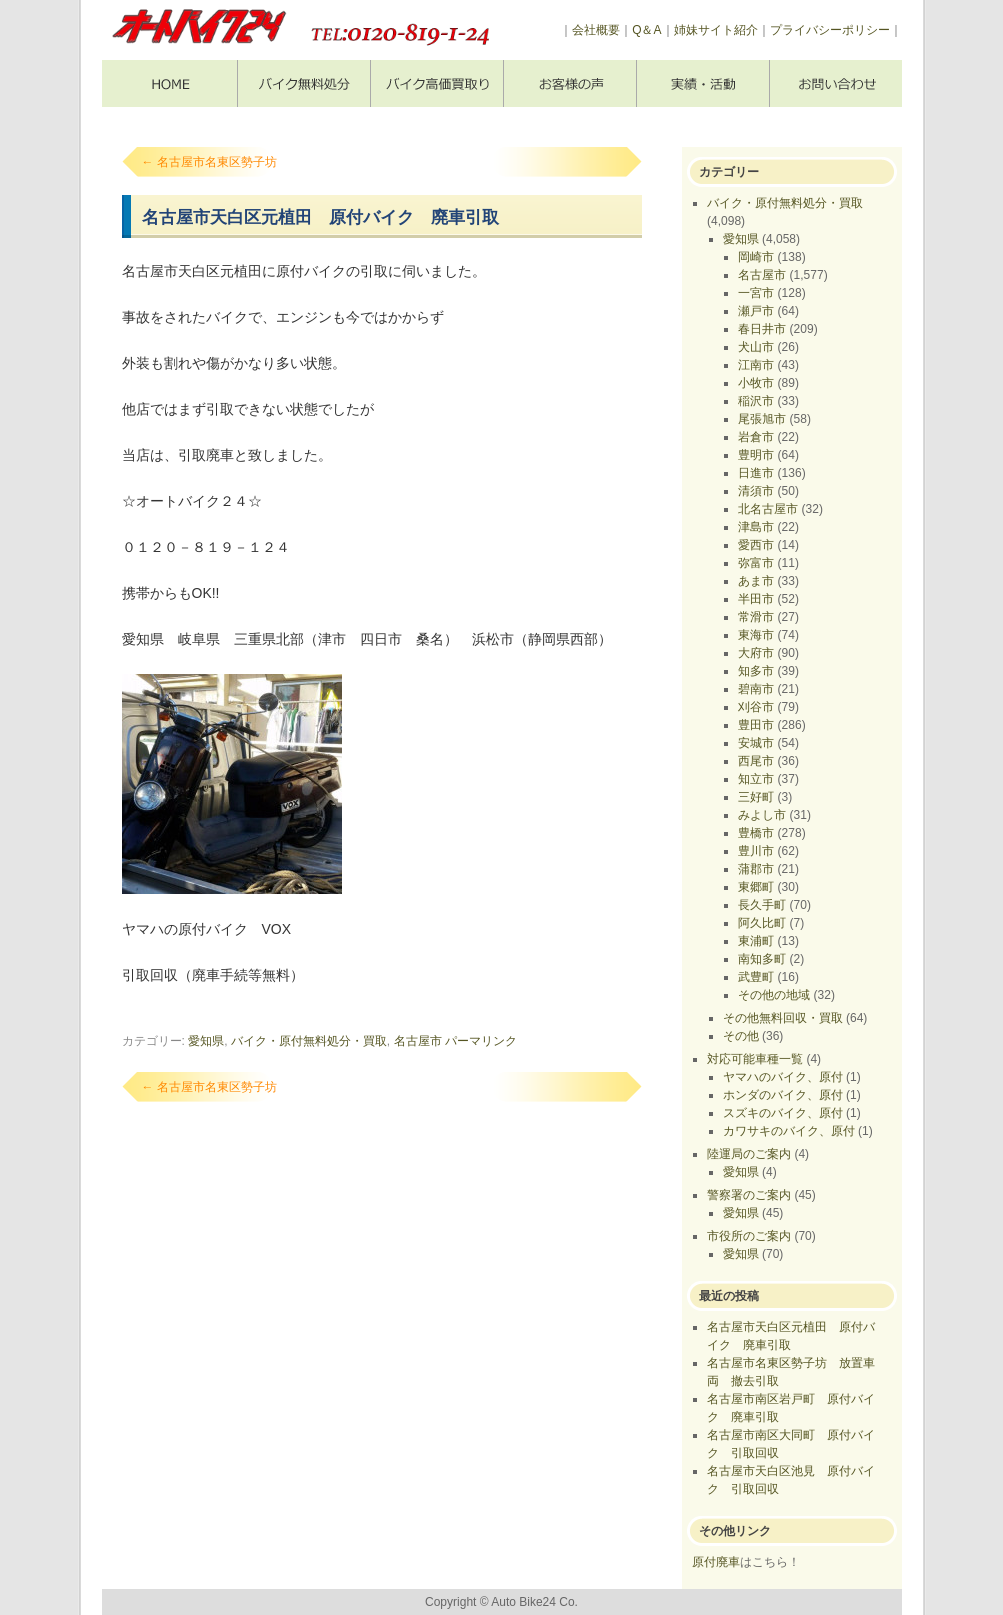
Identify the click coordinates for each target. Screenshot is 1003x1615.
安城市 (756, 743)
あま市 (756, 581)
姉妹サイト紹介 (716, 30)
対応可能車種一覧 (755, 1059)
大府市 (756, 653)
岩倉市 (756, 437)
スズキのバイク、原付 (783, 1113)
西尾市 (756, 761)
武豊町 (756, 977)
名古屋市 (418, 1041)
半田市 (756, 599)
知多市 (756, 671)
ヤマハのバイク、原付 (783, 1077)
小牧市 (756, 383)
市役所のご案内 (749, 1236)
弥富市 (756, 563)
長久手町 (762, 905)
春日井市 (762, 329)
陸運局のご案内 (749, 1154)
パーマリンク (481, 1041)
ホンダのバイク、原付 (783, 1095)
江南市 (756, 365)
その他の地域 (774, 995)
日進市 (756, 473)
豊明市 (756, 455)
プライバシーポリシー (830, 30)
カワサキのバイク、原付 (789, 1131)
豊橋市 (756, 833)
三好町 (756, 797)
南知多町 (762, 959)
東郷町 (756, 887)
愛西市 (756, 545)
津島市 (756, 527)
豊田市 (756, 725)
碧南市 (756, 689)
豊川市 (756, 851)
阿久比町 (762, 923)
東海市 (756, 635)
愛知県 (206, 1041)
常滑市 (756, 617)
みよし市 (762, 815)
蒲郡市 (756, 869)
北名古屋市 (768, 509)
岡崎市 (756, 257)
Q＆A (646, 30)
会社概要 (596, 30)
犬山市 (756, 347)
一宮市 (756, 293)
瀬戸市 (756, 311)
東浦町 (756, 941)
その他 (741, 1036)
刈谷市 (756, 707)
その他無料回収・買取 (783, 1018)
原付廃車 (716, 1562)
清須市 (756, 491)
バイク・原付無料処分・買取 (309, 1041)
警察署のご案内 (749, 1195)
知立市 (756, 779)
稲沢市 (756, 401)
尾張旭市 (762, 419)
